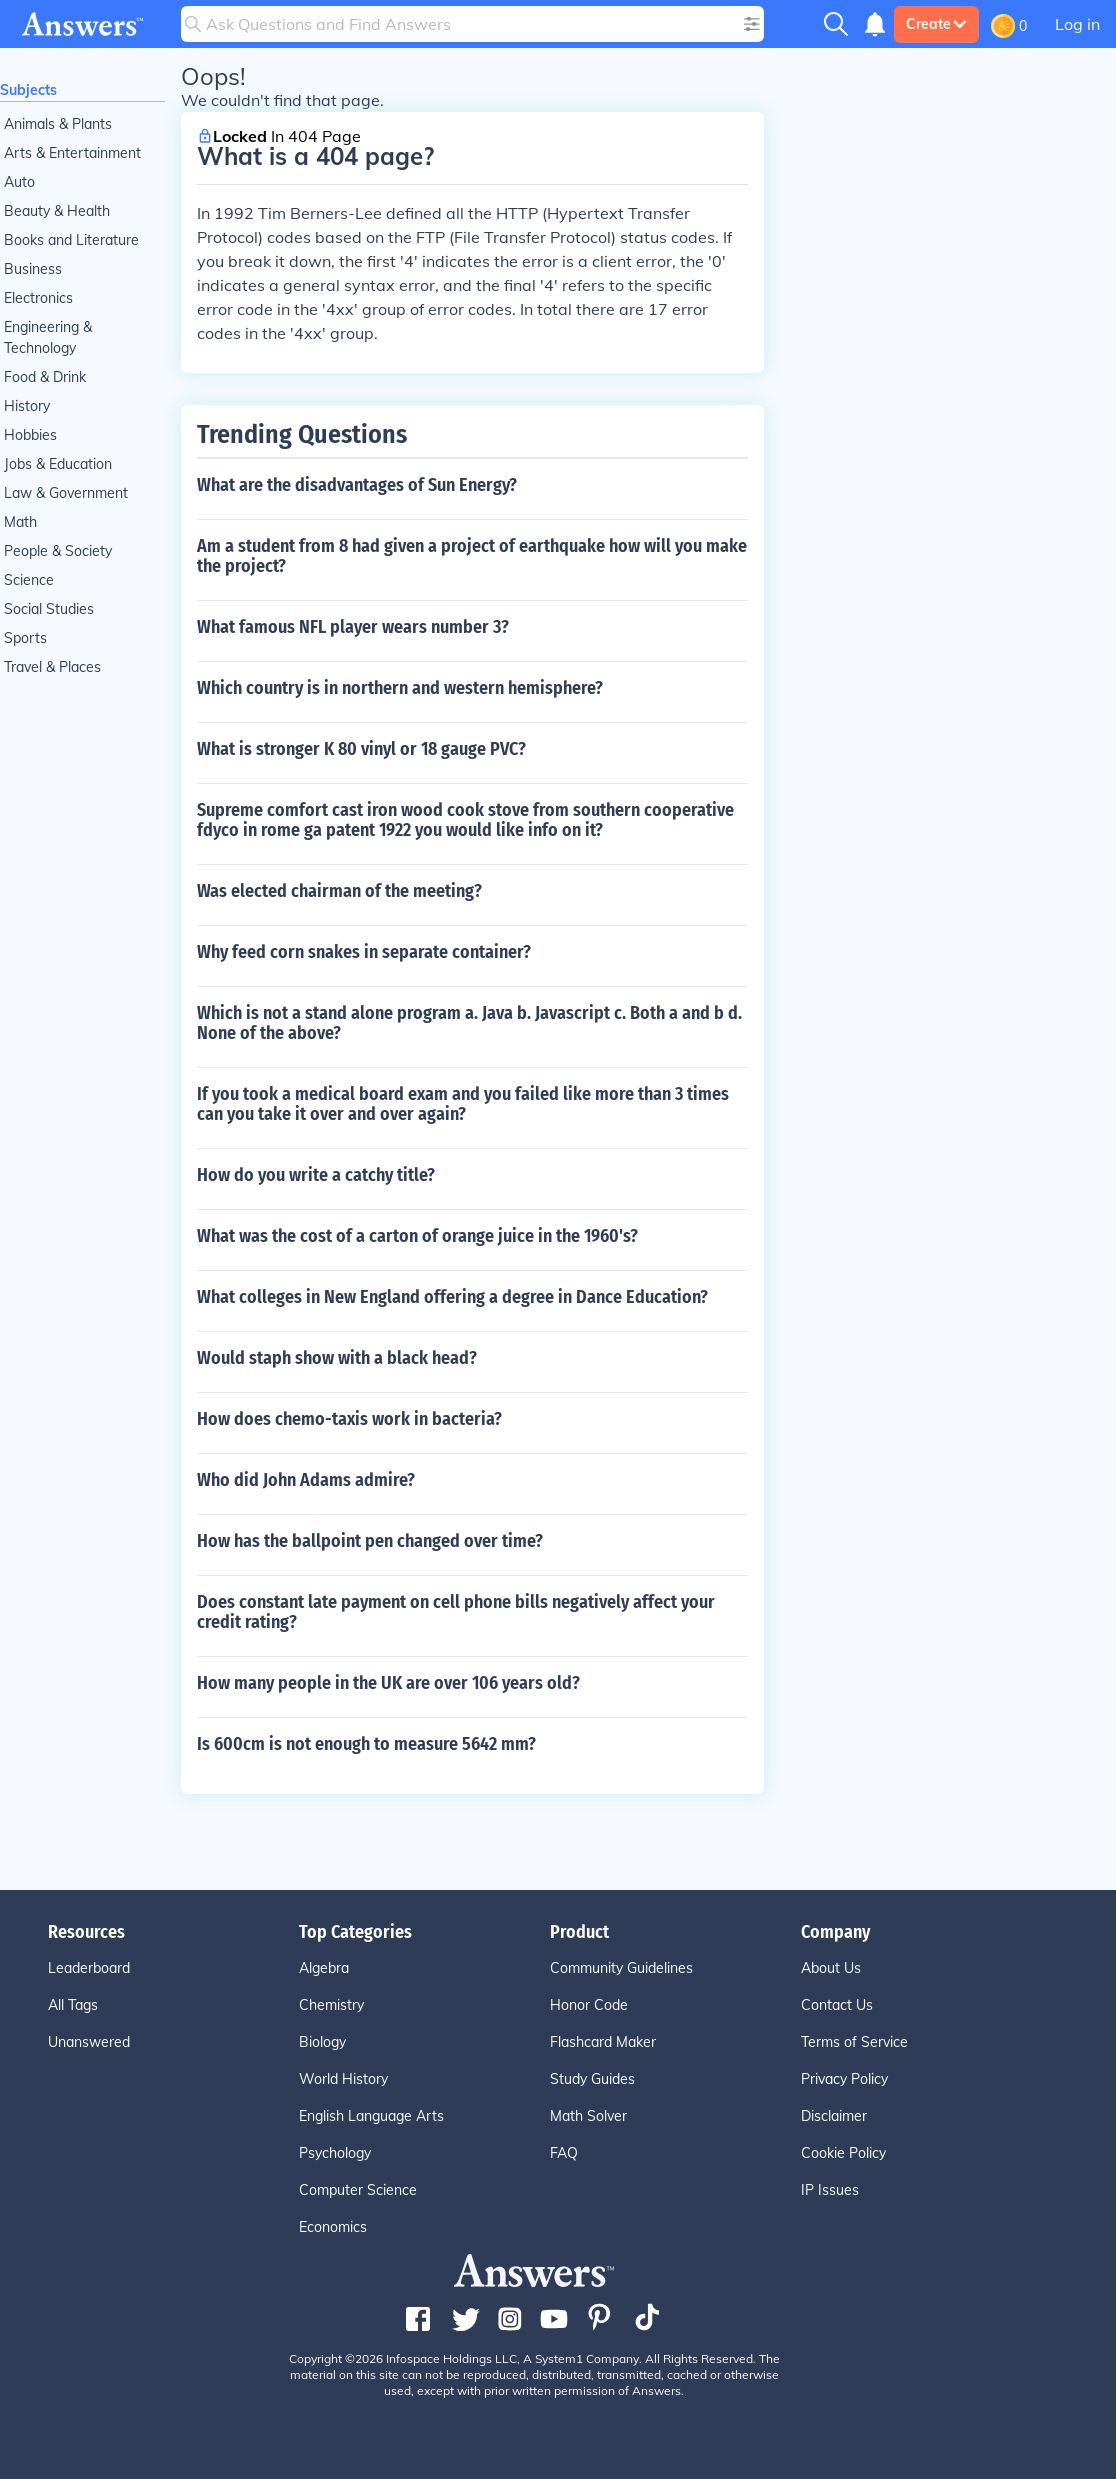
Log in (1077, 24)
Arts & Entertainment (72, 153)
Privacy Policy (844, 2079)
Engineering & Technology (48, 337)
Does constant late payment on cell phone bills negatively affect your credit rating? (456, 1612)
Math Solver (588, 2116)
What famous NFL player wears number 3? (353, 627)
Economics (333, 2227)
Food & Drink (45, 377)
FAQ (564, 2153)
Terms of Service (854, 2042)
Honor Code (589, 2005)
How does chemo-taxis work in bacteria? (349, 1419)
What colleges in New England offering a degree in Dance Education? (452, 1297)
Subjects (28, 90)
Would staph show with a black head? (337, 1358)
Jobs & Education (58, 464)
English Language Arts (371, 2116)
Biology (322, 2042)
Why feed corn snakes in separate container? (364, 952)
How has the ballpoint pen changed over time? (370, 1541)
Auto (19, 182)
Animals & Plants (58, 124)
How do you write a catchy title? (316, 1175)
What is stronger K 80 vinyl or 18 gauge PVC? (361, 749)
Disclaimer (834, 2116)
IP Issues (830, 2190)
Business (33, 269)
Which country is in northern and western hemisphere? (400, 688)
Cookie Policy (843, 2153)
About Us (831, 1968)
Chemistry (331, 2005)
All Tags (73, 2005)
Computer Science (358, 2190)
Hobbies (30, 435)
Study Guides (592, 2079)
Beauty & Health (57, 211)
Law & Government (66, 493)
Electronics (38, 298)
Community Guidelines (621, 1968)
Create (936, 24)
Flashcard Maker (603, 2042)
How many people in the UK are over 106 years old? (388, 1683)
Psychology (335, 2153)
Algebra (324, 1968)
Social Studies (49, 609)
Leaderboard (89, 1968)
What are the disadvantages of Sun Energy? (357, 485)
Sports (25, 638)
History (27, 406)
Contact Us (837, 2005)
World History (343, 2079)
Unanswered (89, 2042)
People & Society (58, 551)
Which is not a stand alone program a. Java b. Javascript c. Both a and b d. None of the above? (469, 1023)
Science (29, 580)
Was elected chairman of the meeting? (339, 891)
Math (20, 522)
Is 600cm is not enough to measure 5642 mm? (366, 1744)
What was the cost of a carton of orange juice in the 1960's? (417, 1236)
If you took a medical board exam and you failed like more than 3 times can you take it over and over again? (463, 1104)
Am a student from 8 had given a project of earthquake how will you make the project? (472, 556)
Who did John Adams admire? (306, 1480)
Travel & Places (52, 667)
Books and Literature (71, 240)
